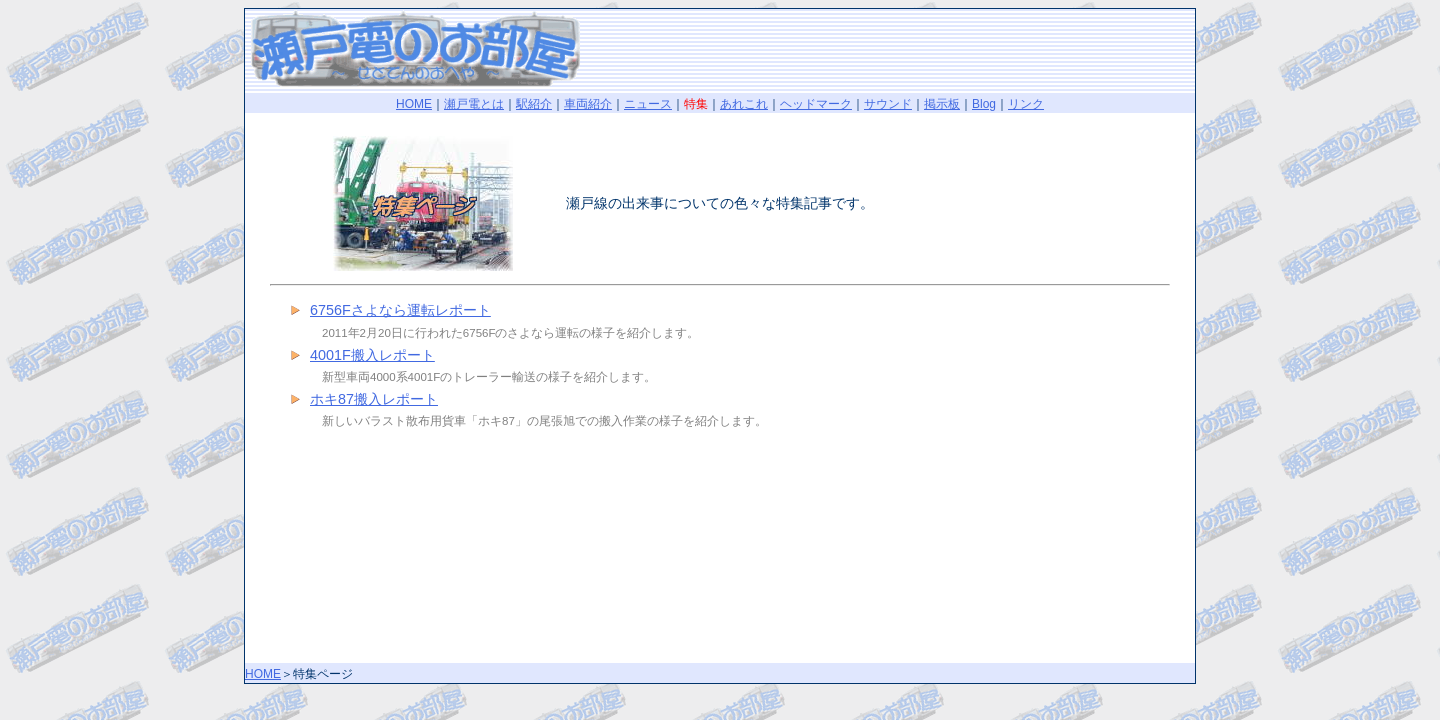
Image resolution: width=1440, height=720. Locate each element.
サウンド (888, 104)
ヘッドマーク (816, 104)
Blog (984, 104)
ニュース (648, 104)
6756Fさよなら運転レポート (400, 310)
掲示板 (942, 104)
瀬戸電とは (474, 104)
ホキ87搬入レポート (374, 399)
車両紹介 (588, 104)
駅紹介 (534, 104)
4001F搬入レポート (372, 355)
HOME (414, 104)
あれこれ (744, 104)
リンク (1026, 104)
